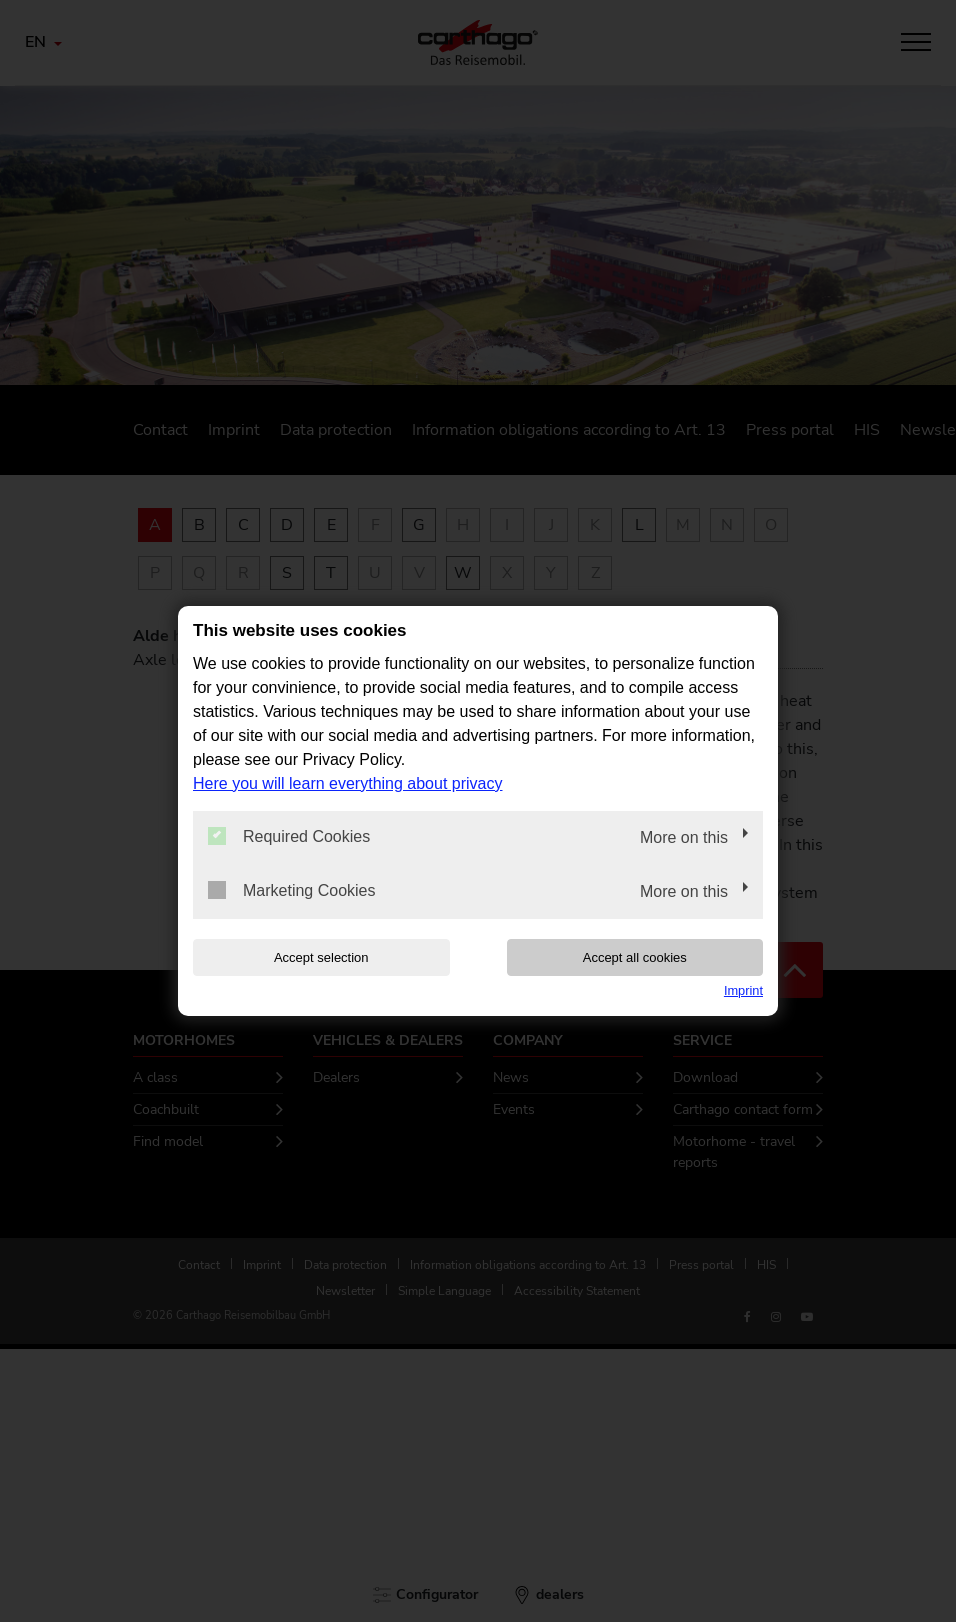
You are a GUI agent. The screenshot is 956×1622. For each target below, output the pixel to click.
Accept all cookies (635, 957)
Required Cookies (289, 836)
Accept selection (321, 957)
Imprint (743, 990)
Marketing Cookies (292, 890)
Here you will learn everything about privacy (347, 783)
